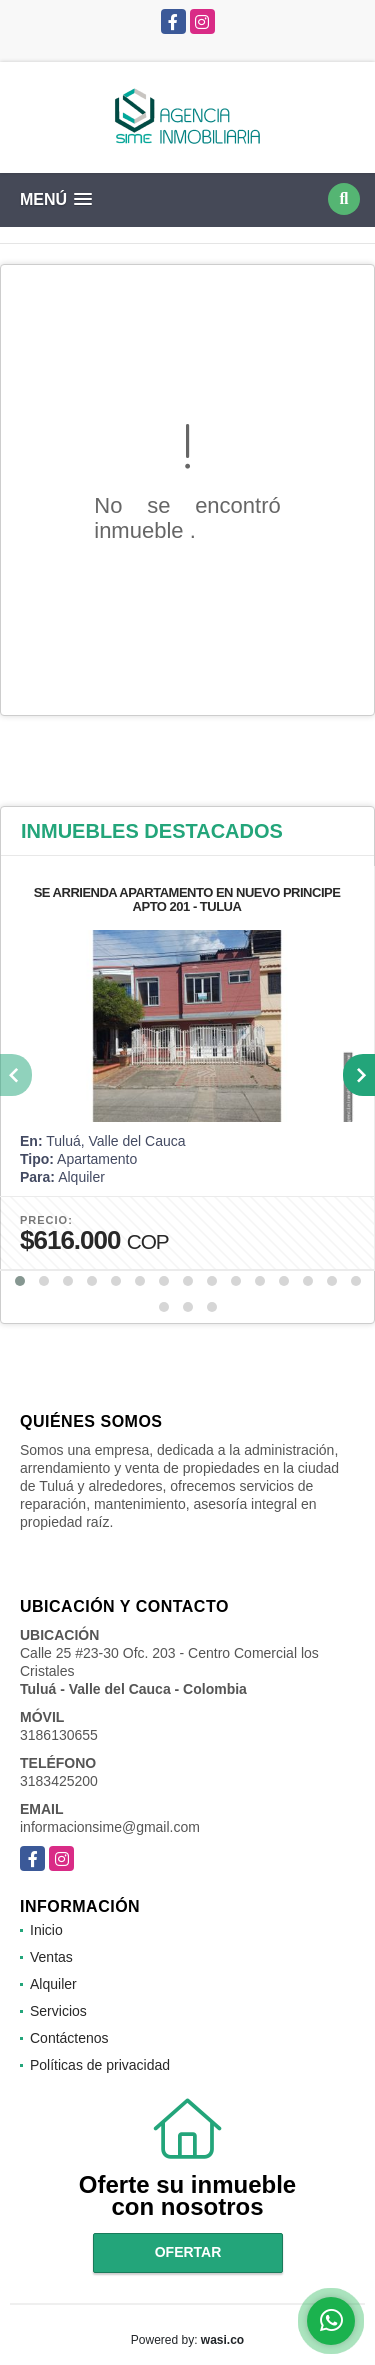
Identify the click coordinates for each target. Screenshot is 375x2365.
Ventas (51, 1957)
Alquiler (53, 1984)
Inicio (46, 1930)
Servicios (58, 2011)
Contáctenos (69, 2038)
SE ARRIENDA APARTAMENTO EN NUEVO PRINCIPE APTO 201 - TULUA (187, 899)
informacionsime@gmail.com (110, 1827)
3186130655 (59, 1735)
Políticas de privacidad (100, 2065)
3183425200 (59, 1781)
